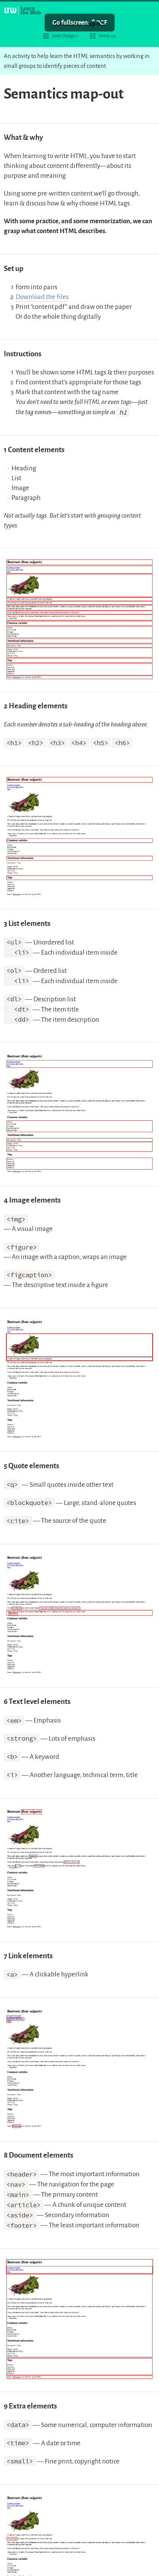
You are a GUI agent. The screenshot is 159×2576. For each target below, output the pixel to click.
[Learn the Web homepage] (23, 10)
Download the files (42, 297)
